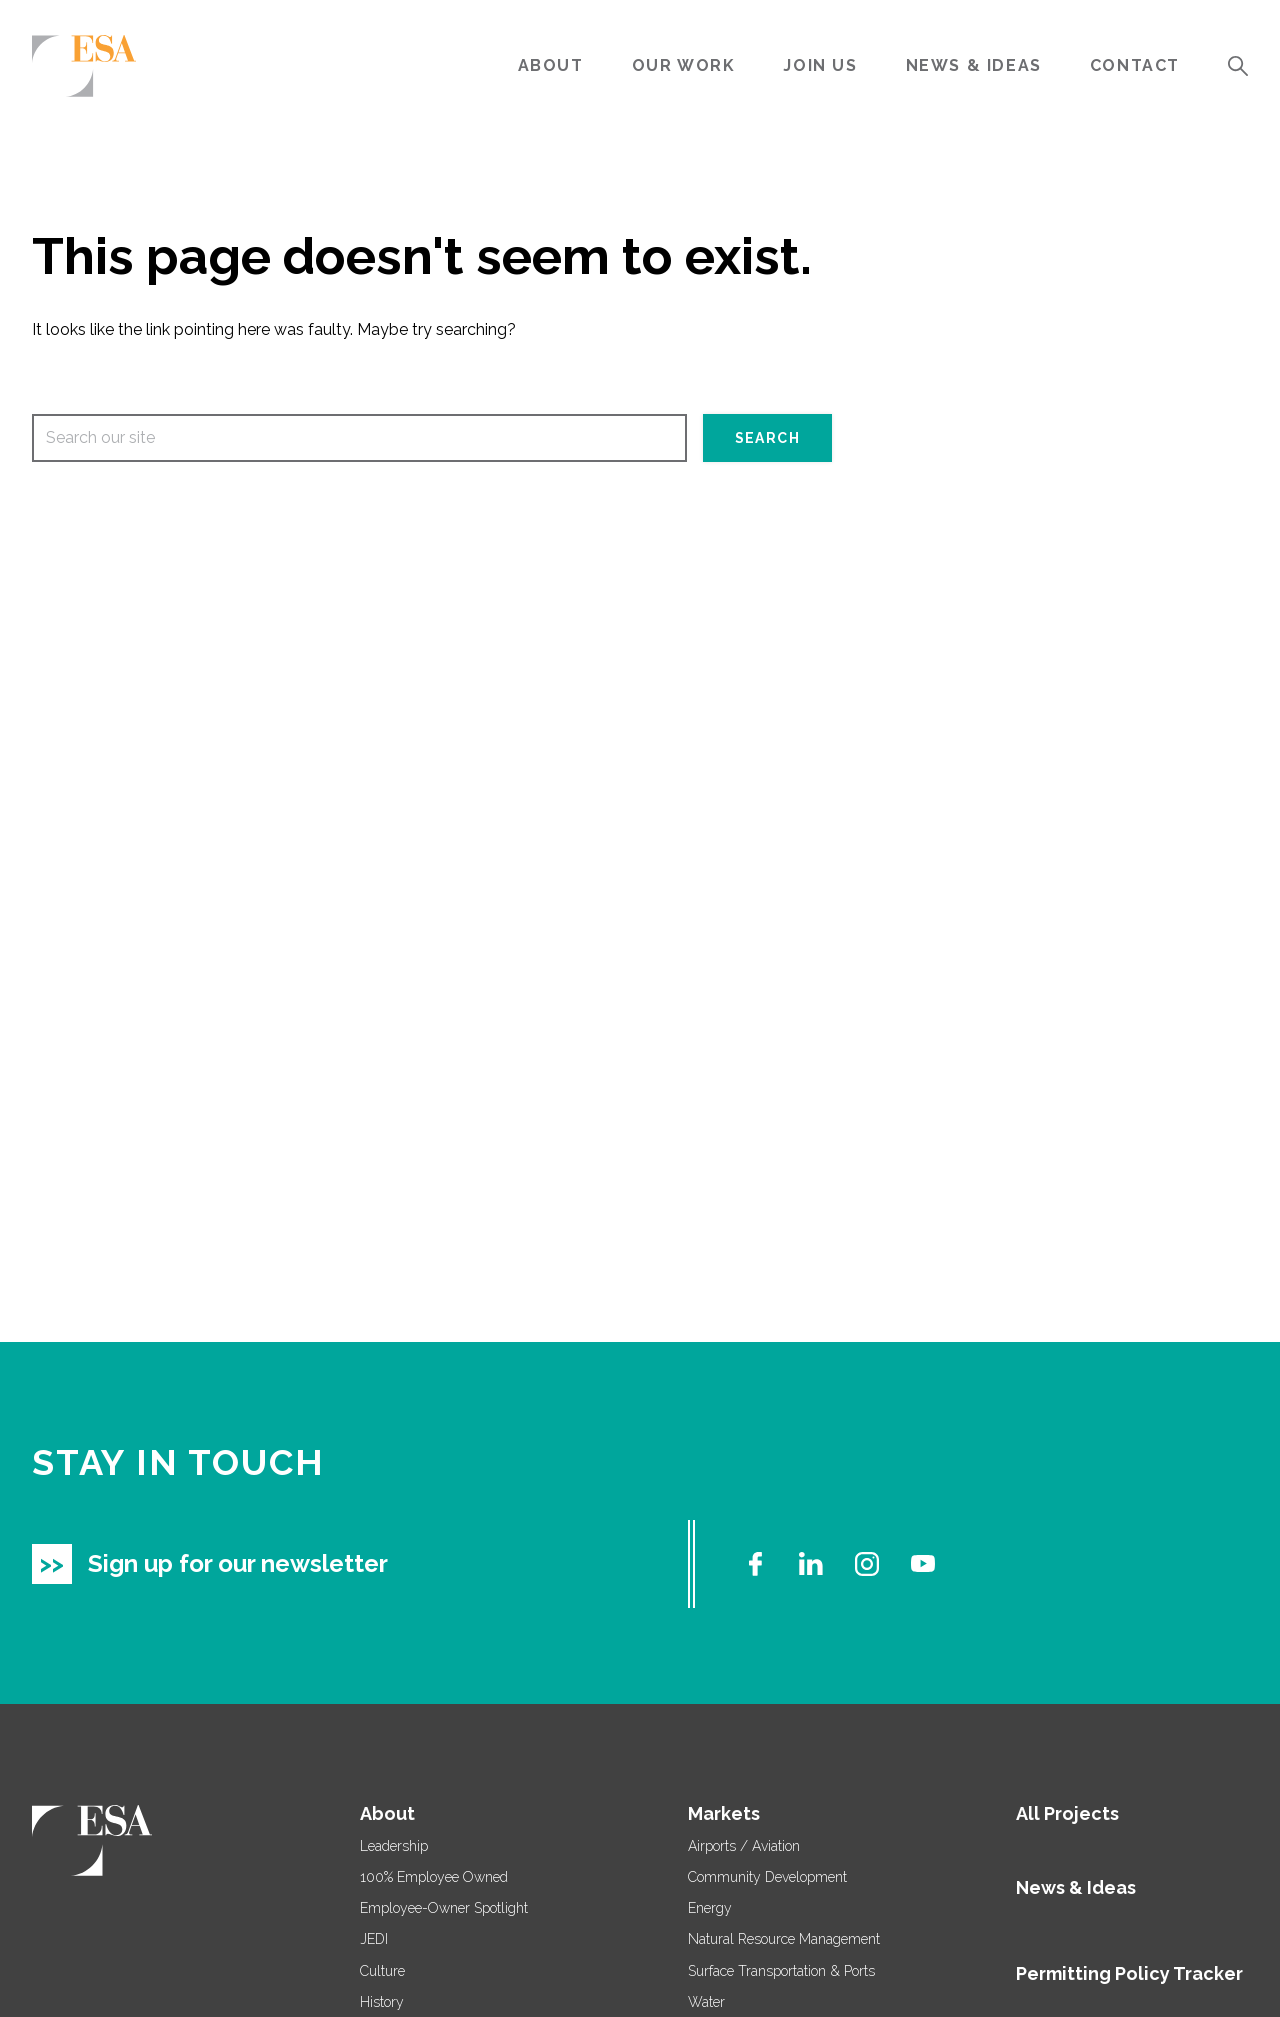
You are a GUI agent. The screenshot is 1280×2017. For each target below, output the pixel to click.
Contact (1135, 65)
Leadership (394, 1846)
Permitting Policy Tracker (1129, 1973)
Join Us (820, 65)
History (382, 2002)
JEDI (374, 1939)
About (551, 65)
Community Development (767, 1877)
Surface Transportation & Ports (781, 1971)
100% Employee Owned (434, 1877)
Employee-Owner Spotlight (444, 1908)
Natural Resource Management (784, 1939)
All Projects (1067, 1813)
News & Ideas (974, 65)
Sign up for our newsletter (238, 1563)
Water (706, 2002)
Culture (382, 1971)
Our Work (684, 65)
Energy (710, 1908)
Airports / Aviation (744, 1846)
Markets (724, 1813)
